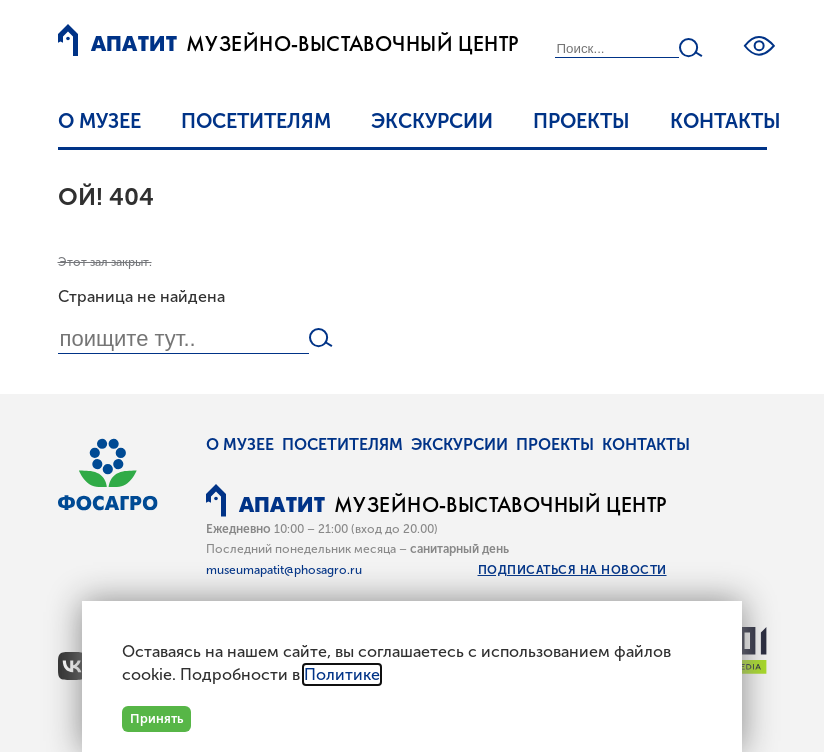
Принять (156, 718)
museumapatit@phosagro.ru (284, 570)
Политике (342, 674)
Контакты (725, 121)
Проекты (581, 121)
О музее (99, 121)
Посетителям (256, 121)
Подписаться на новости (572, 570)
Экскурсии (432, 121)
